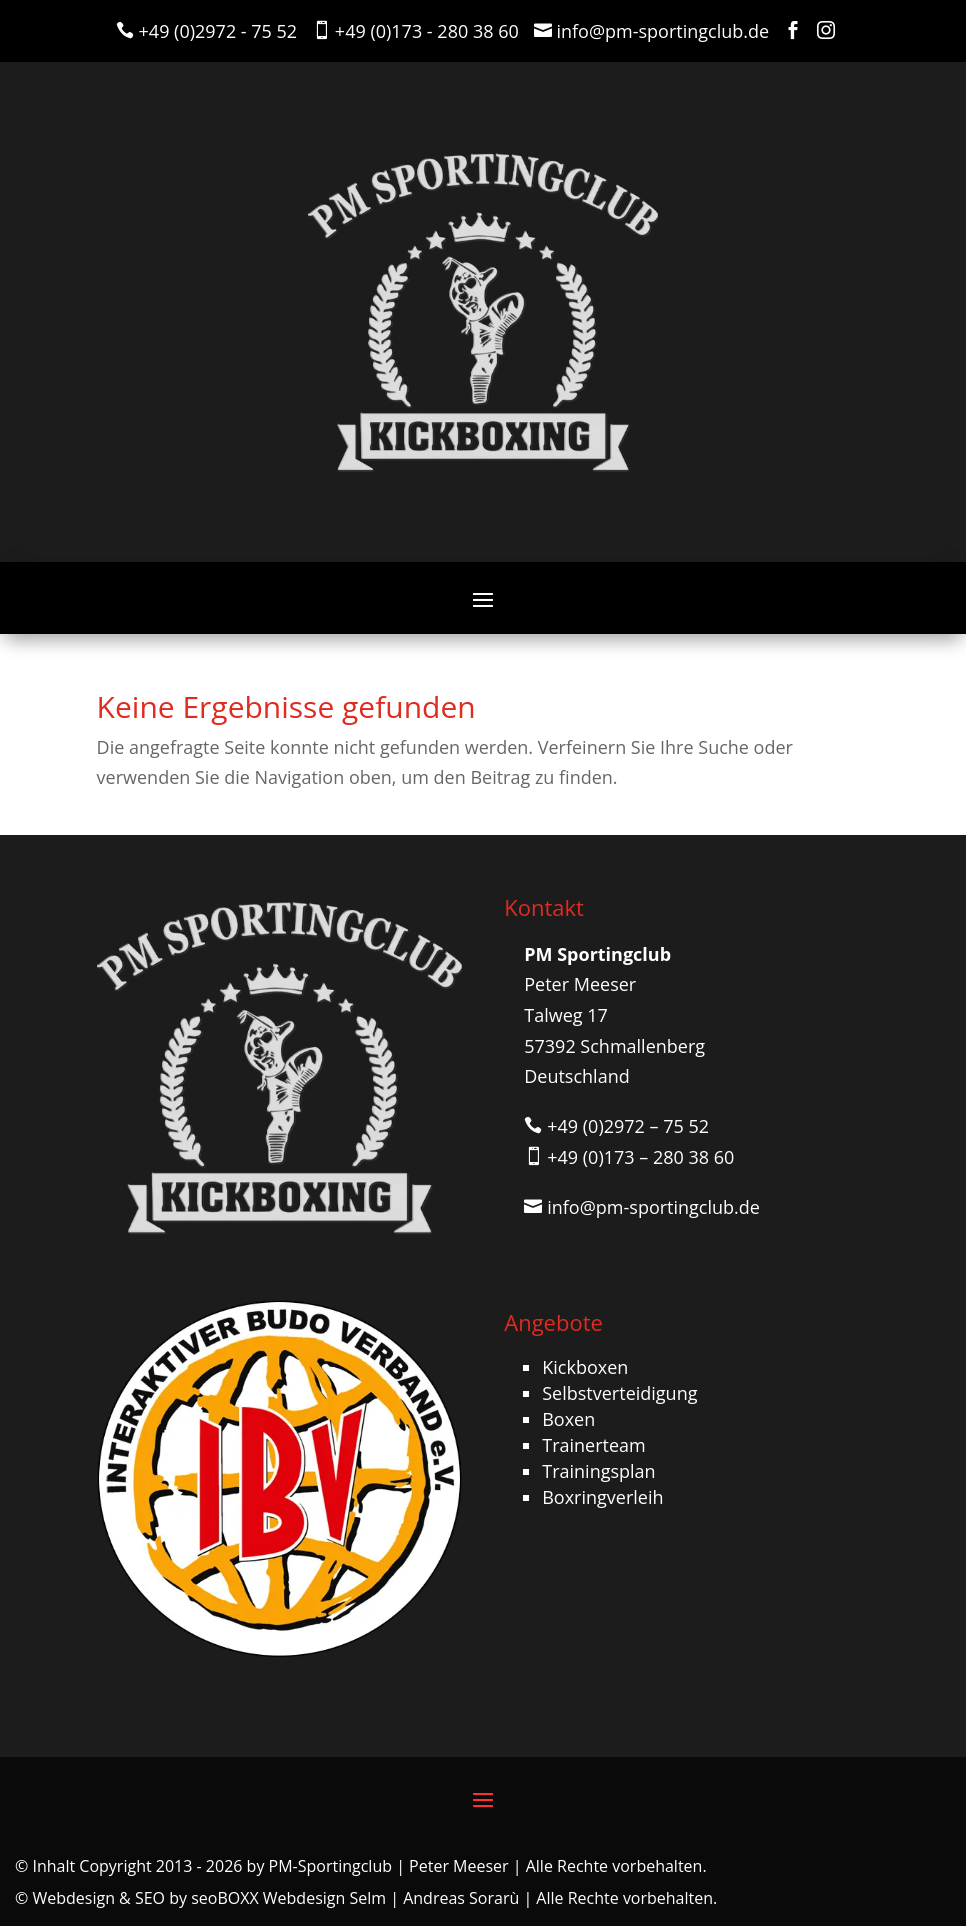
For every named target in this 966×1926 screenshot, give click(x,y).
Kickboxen (585, 1367)
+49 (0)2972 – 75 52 (628, 1126)
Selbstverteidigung (619, 1393)
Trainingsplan (598, 1471)
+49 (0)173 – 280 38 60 (640, 1157)
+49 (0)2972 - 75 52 (218, 31)
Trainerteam (594, 1445)
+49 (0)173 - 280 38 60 (427, 31)
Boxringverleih (602, 1497)
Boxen (568, 1419)
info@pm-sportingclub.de (662, 31)
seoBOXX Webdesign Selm (288, 1898)
